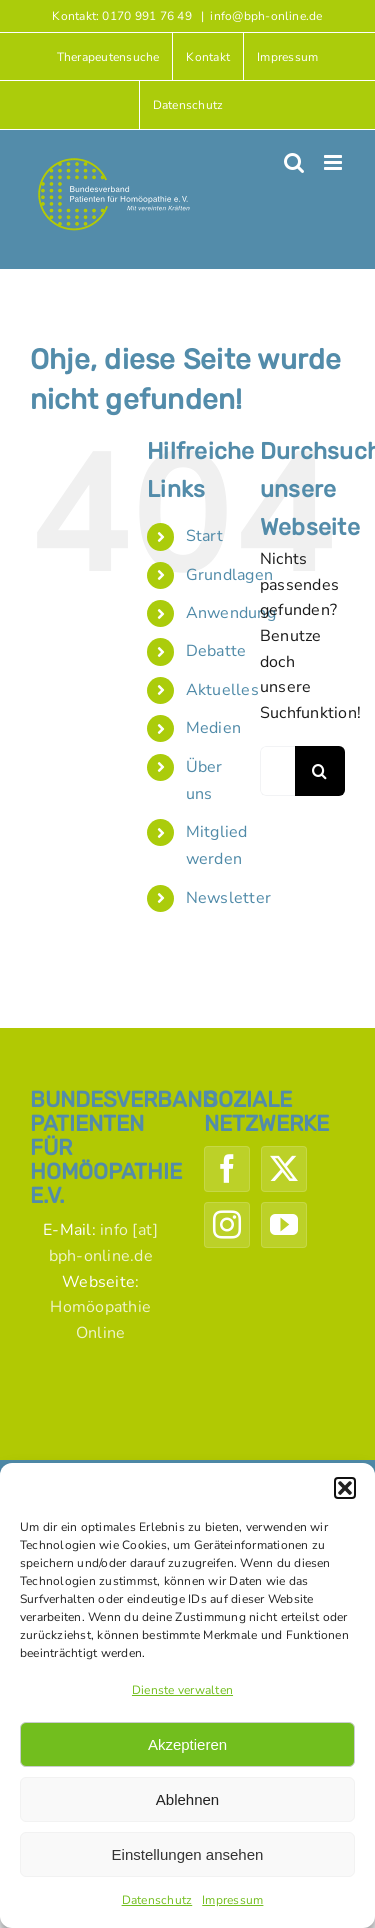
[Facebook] (227, 1169)
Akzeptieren (187, 1744)
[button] (345, 1488)
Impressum (232, 1900)
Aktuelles (222, 690)
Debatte (216, 651)
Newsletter (228, 898)
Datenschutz (157, 1900)
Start (204, 536)
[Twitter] (284, 1169)
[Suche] (320, 771)
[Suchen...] (277, 771)
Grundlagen (229, 575)
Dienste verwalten (182, 1690)
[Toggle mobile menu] (334, 162)
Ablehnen (187, 1799)
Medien (213, 728)
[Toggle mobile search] (294, 162)
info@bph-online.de (266, 16)
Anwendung (231, 613)
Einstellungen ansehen (188, 1854)
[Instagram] (227, 1225)
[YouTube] (284, 1225)
